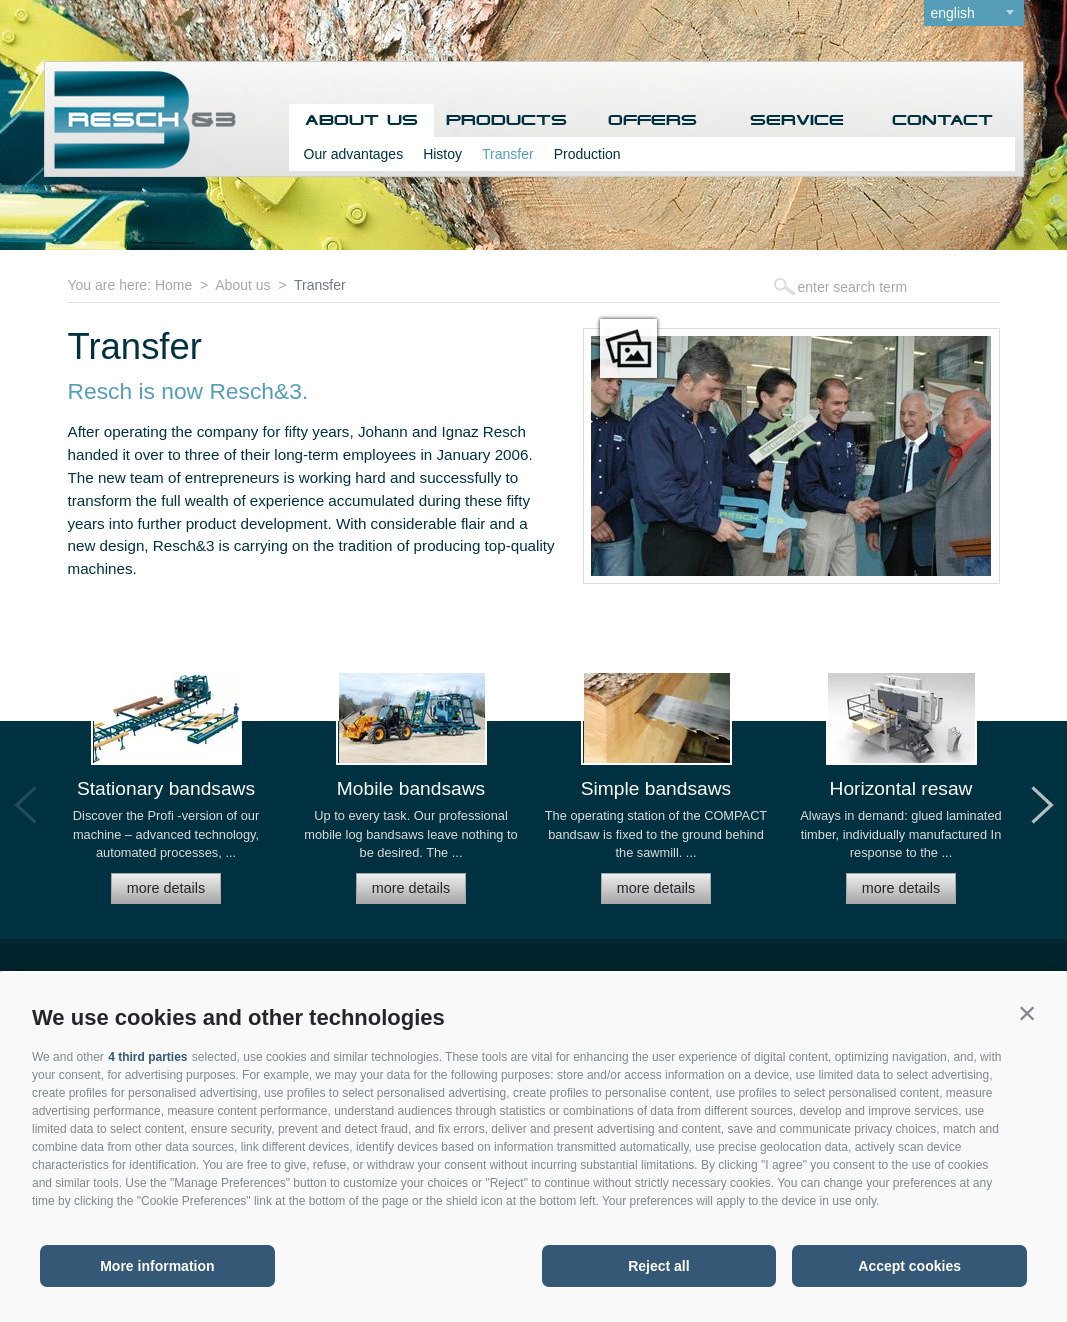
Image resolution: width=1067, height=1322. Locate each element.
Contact (942, 120)
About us (361, 120)
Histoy (442, 154)
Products (506, 120)
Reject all (658, 1266)
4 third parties (147, 1057)
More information (157, 1266)
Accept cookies (909, 1266)
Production (587, 154)
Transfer (508, 154)
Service (797, 120)
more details (166, 888)
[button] (1027, 1013)
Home (173, 285)
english (953, 13)
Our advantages (354, 154)
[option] (166, 796)
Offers (652, 120)
